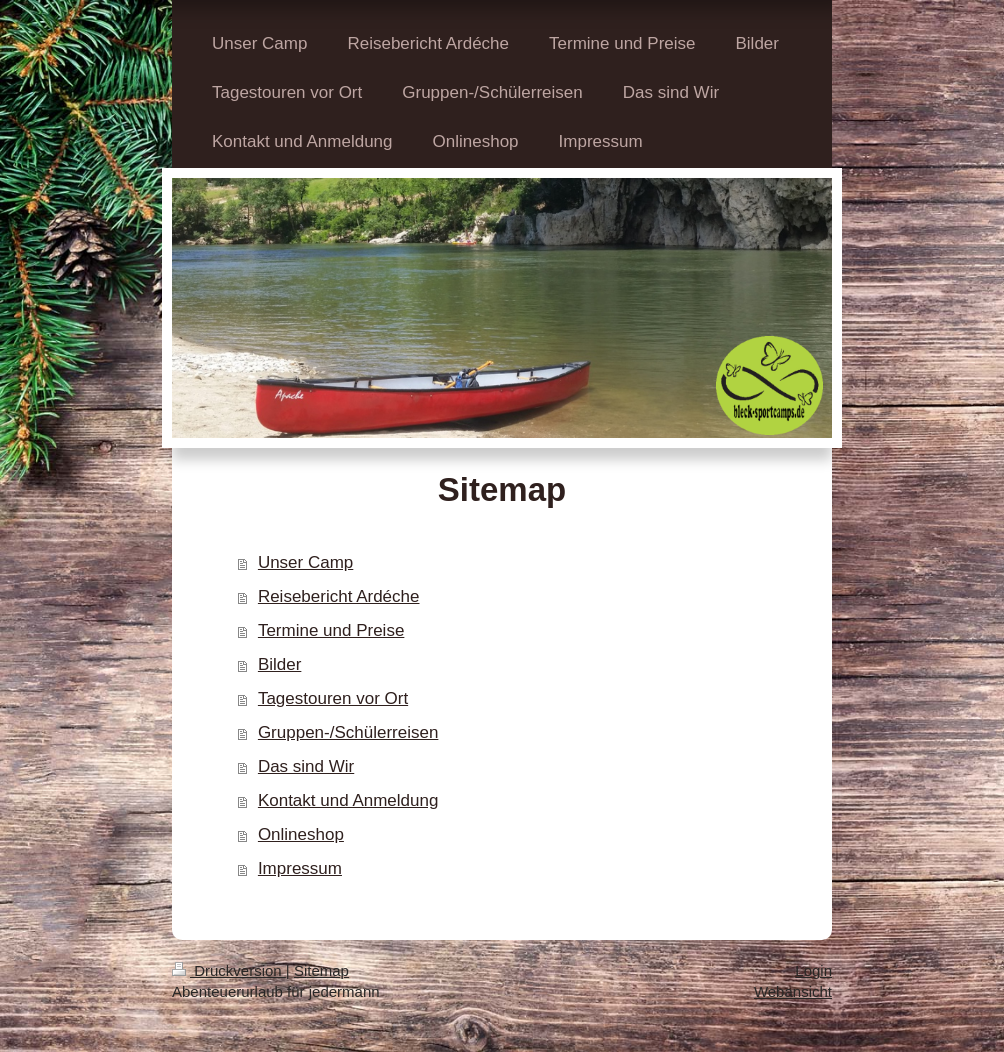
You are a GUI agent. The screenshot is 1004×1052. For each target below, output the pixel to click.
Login (813, 970)
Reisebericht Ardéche (339, 596)
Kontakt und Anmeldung (348, 800)
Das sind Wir (306, 766)
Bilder (279, 664)
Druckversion (229, 970)
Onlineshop (301, 834)
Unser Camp (305, 562)
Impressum (300, 868)
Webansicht (793, 991)
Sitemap (321, 970)
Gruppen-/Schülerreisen (348, 732)
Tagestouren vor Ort (333, 698)
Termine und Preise (331, 630)
